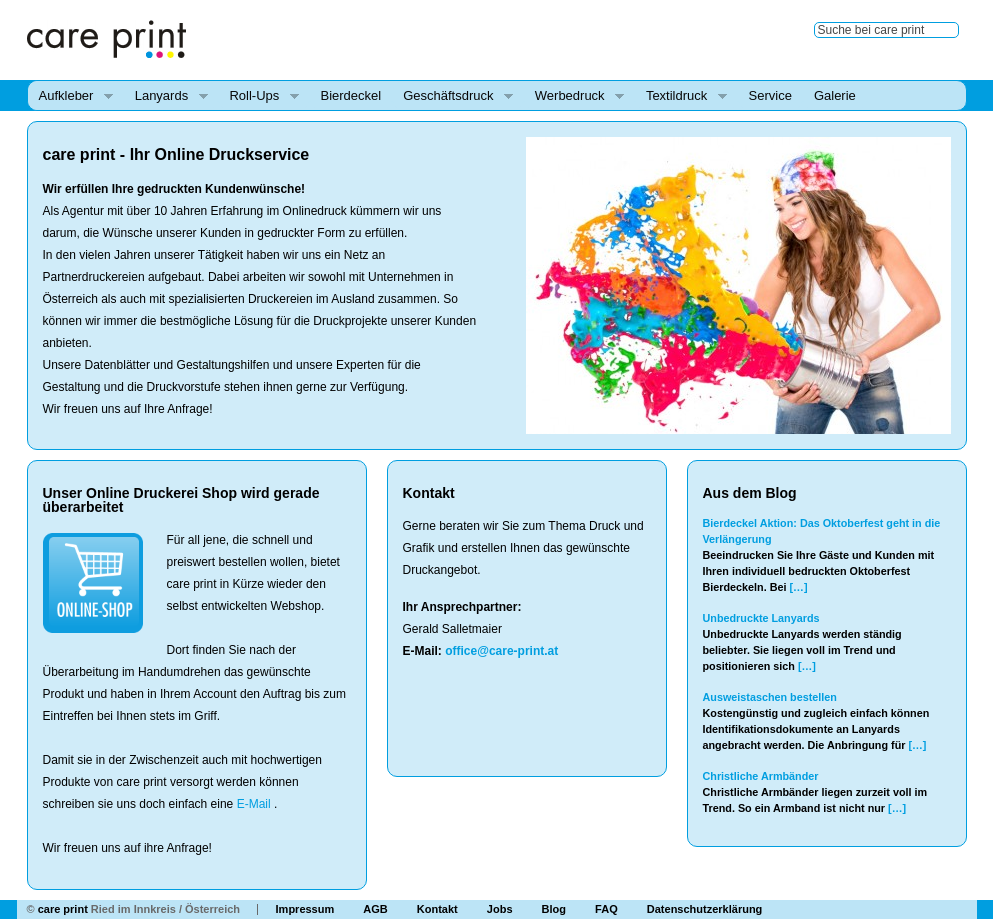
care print (63, 909)
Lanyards (166, 96)
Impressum (305, 909)
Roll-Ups (258, 96)
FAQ (606, 909)
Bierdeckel (351, 95)
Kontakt (437, 909)
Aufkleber (70, 96)
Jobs (500, 909)
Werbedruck (574, 96)
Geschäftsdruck (452, 96)
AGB (375, 909)
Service (770, 95)
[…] (799, 587)
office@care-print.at (501, 651)
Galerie (835, 95)
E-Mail (254, 804)
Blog (554, 909)
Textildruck (681, 96)
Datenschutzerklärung (705, 909)
